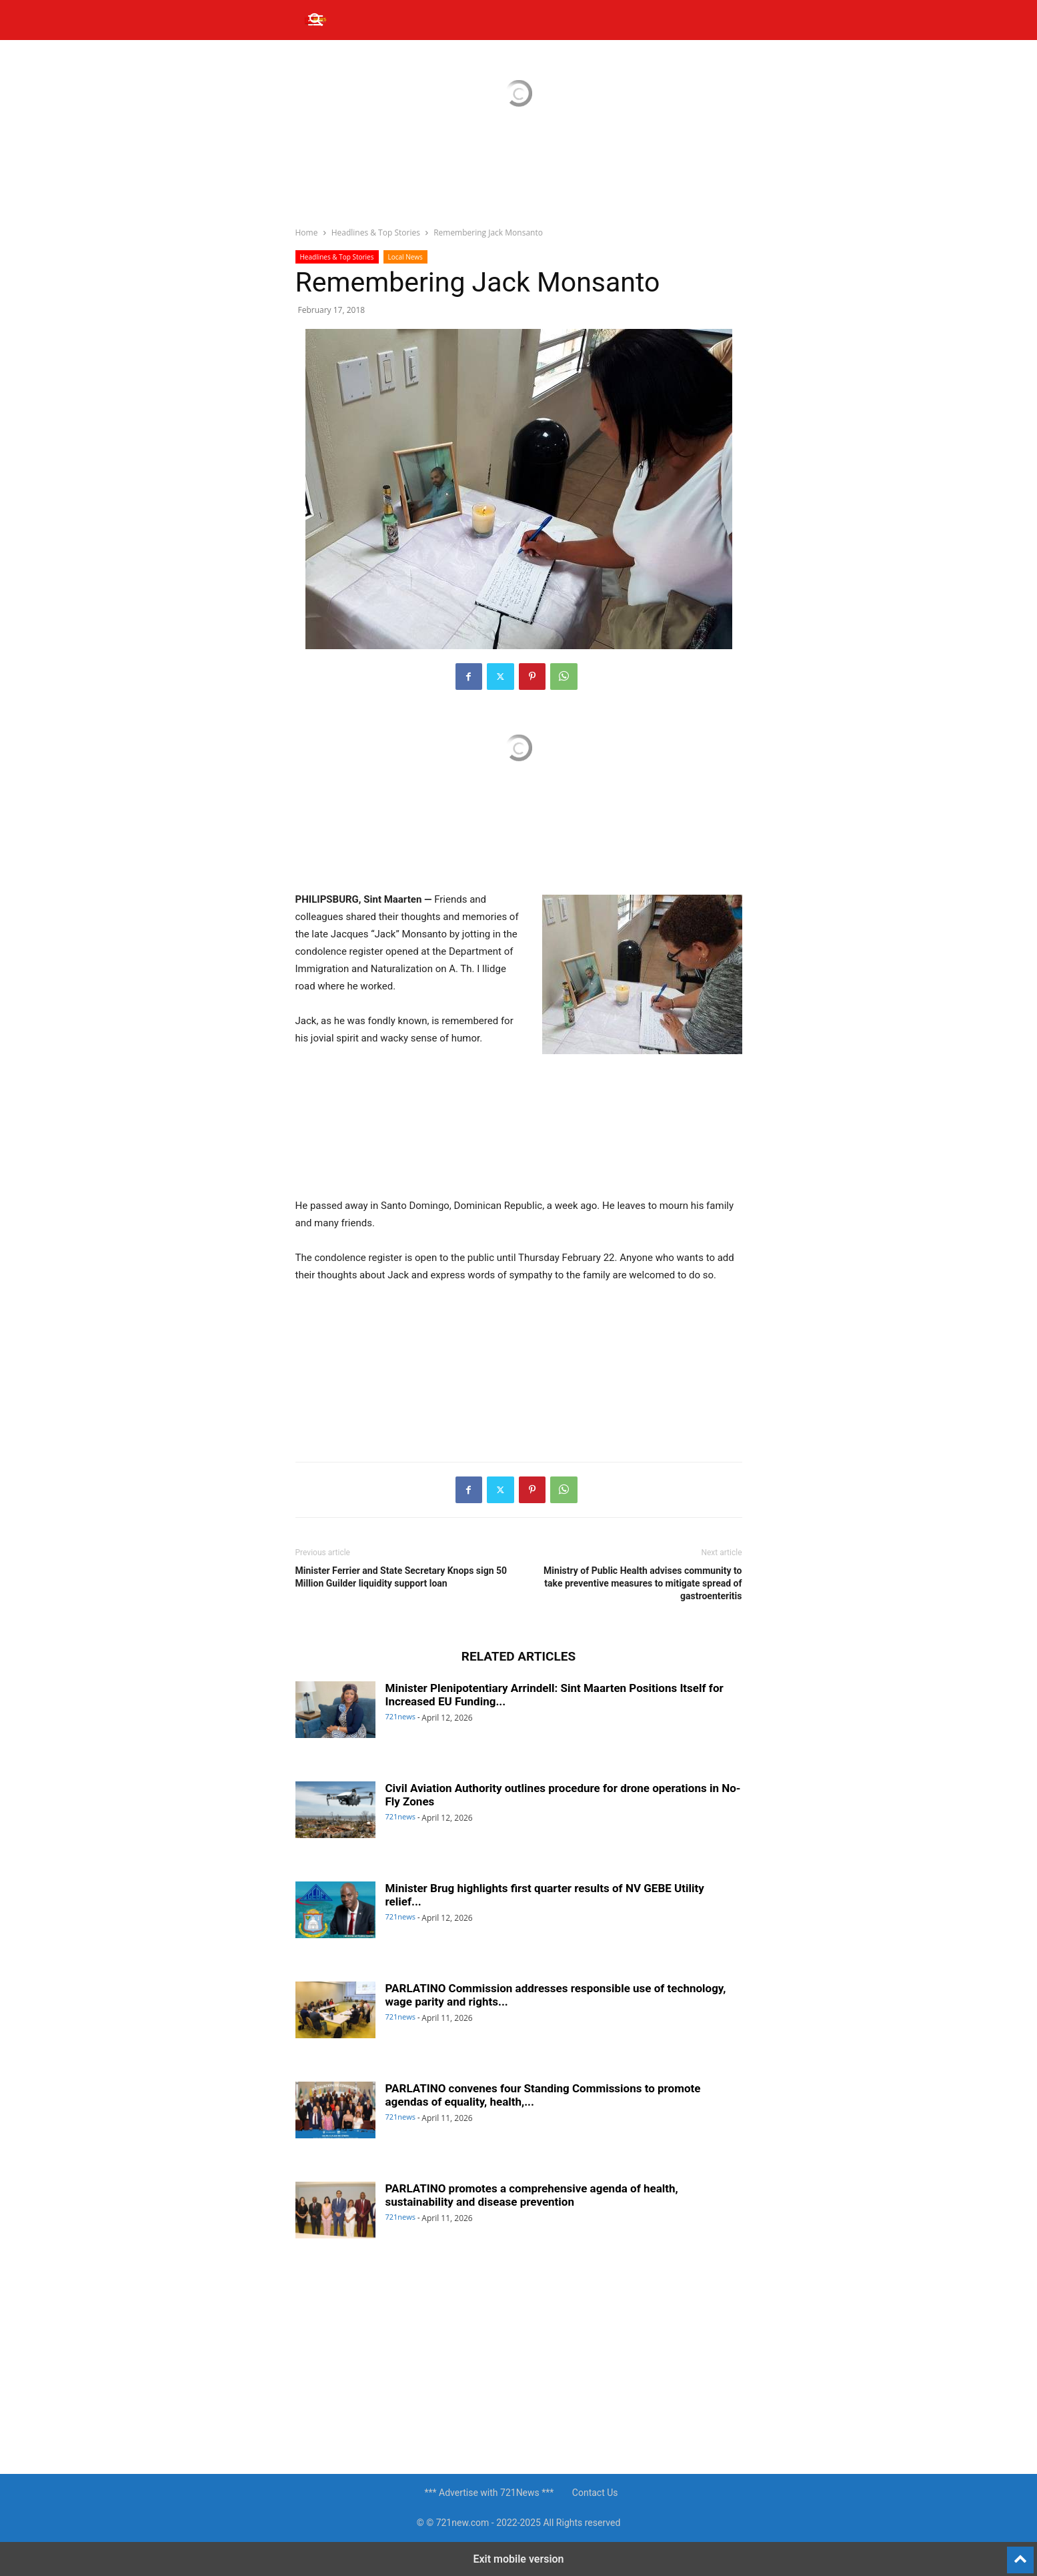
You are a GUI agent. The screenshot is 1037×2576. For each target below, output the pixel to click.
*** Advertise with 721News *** (489, 2492)
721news (400, 1716)
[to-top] (1020, 2554)
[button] (316, 20)
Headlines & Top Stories (375, 232)
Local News (405, 257)
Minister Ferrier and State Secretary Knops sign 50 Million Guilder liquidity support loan (401, 1577)
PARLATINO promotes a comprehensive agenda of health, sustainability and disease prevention (531, 2195)
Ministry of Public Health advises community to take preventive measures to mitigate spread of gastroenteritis (643, 1583)
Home (306, 232)
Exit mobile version (518, 2559)
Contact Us (595, 2492)
